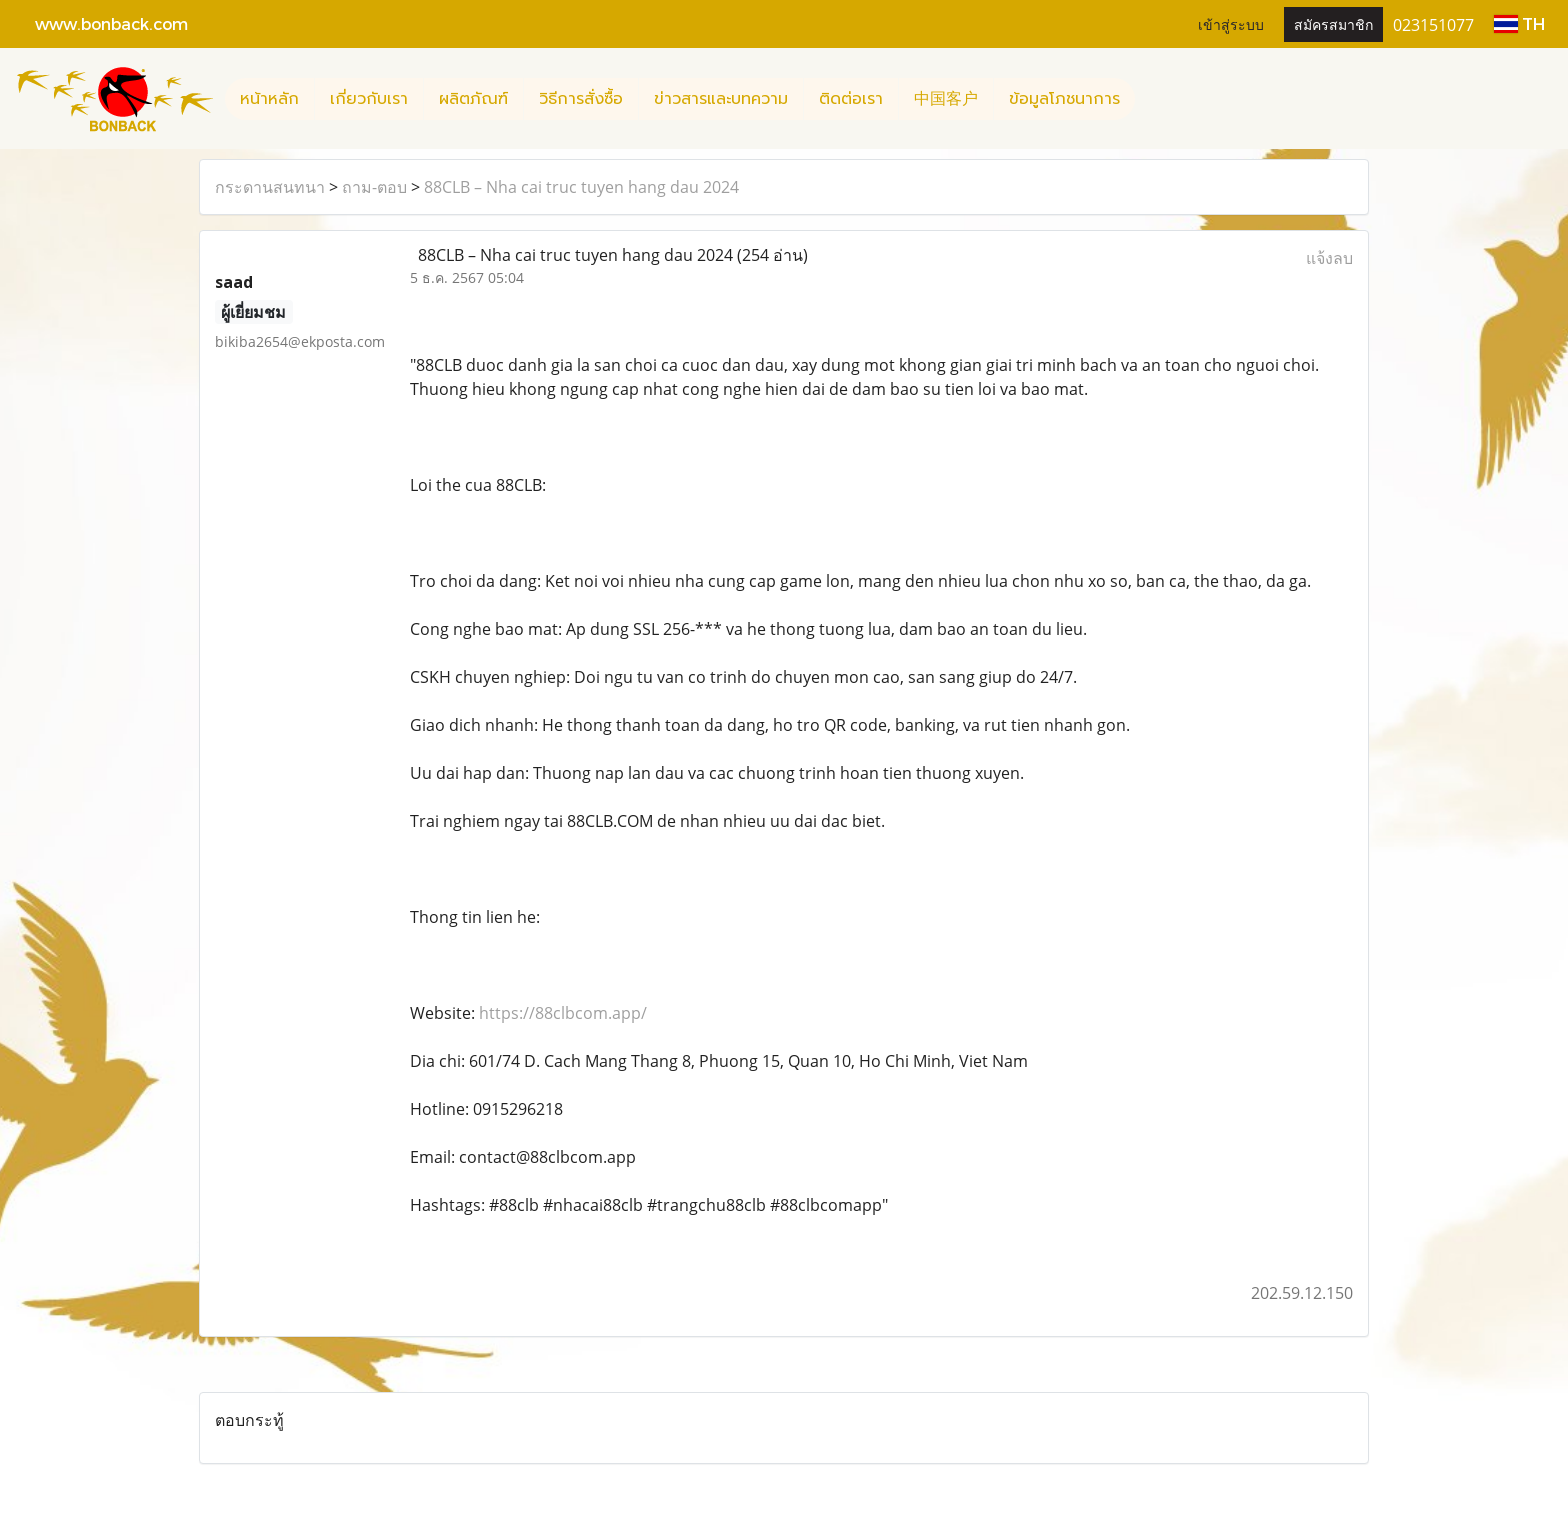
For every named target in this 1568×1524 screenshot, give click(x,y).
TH (1519, 23)
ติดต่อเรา (851, 99)
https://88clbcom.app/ (563, 1013)
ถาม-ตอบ (374, 187)
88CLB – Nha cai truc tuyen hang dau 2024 (581, 187)
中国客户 (946, 99)
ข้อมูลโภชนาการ (1064, 99)
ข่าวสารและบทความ (721, 99)
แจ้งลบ (1329, 258)
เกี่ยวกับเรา (369, 99)
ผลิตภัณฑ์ (473, 99)
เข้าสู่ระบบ (1231, 23)
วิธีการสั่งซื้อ (581, 99)
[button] (1153, 99)
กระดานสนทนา (270, 187)
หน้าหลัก (269, 99)
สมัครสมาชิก (1333, 23)
